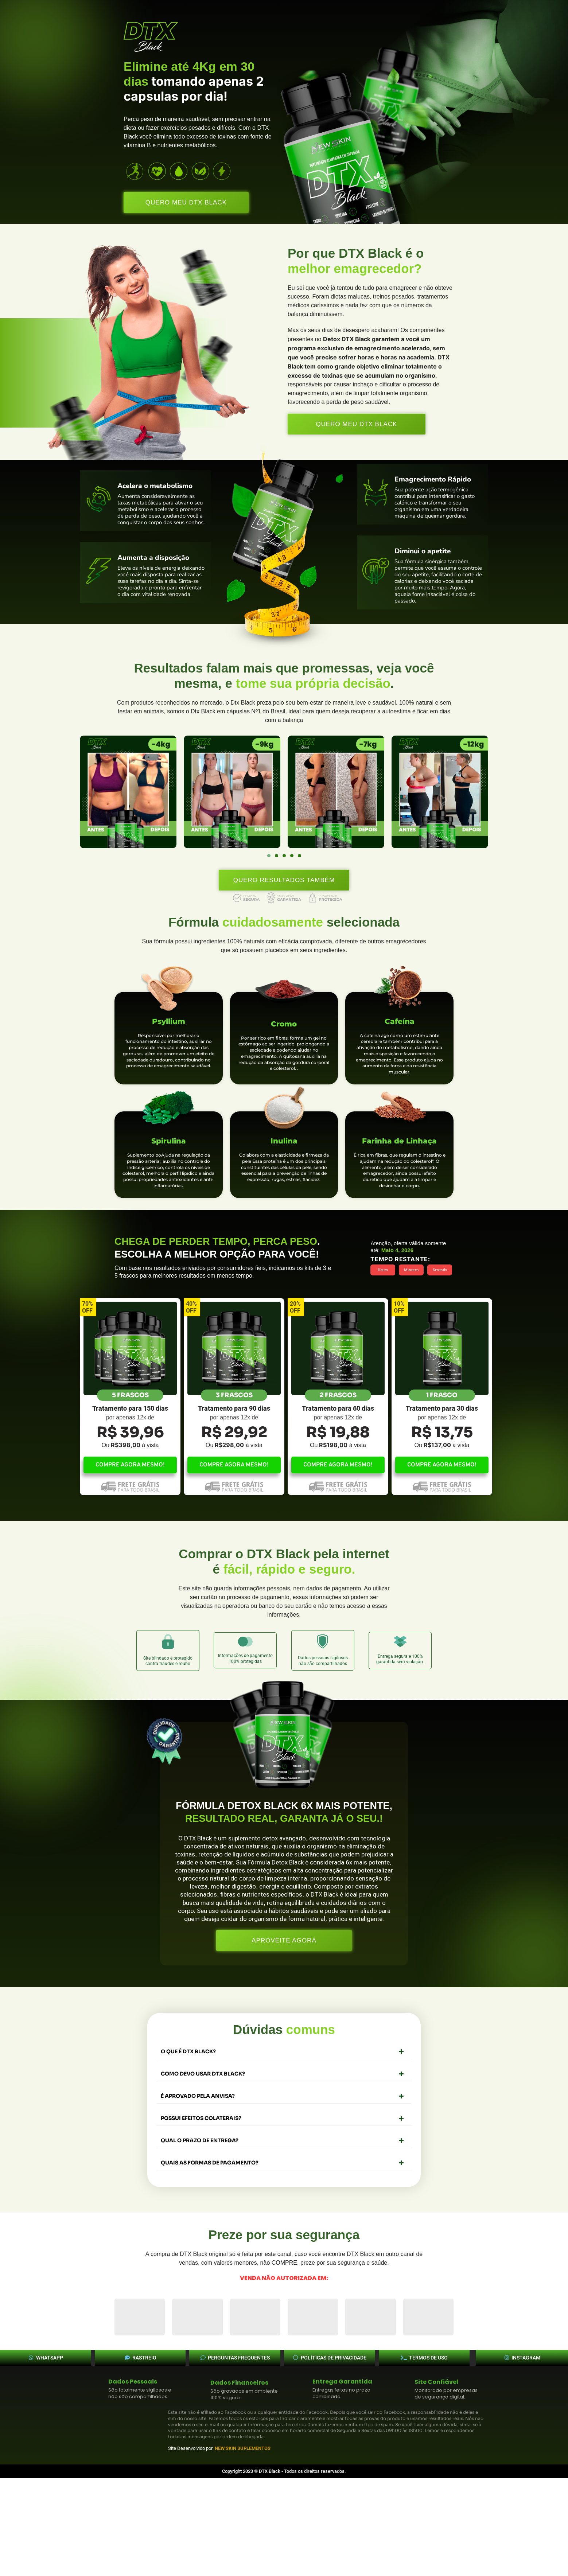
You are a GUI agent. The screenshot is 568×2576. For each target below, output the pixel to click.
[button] (269, 855)
